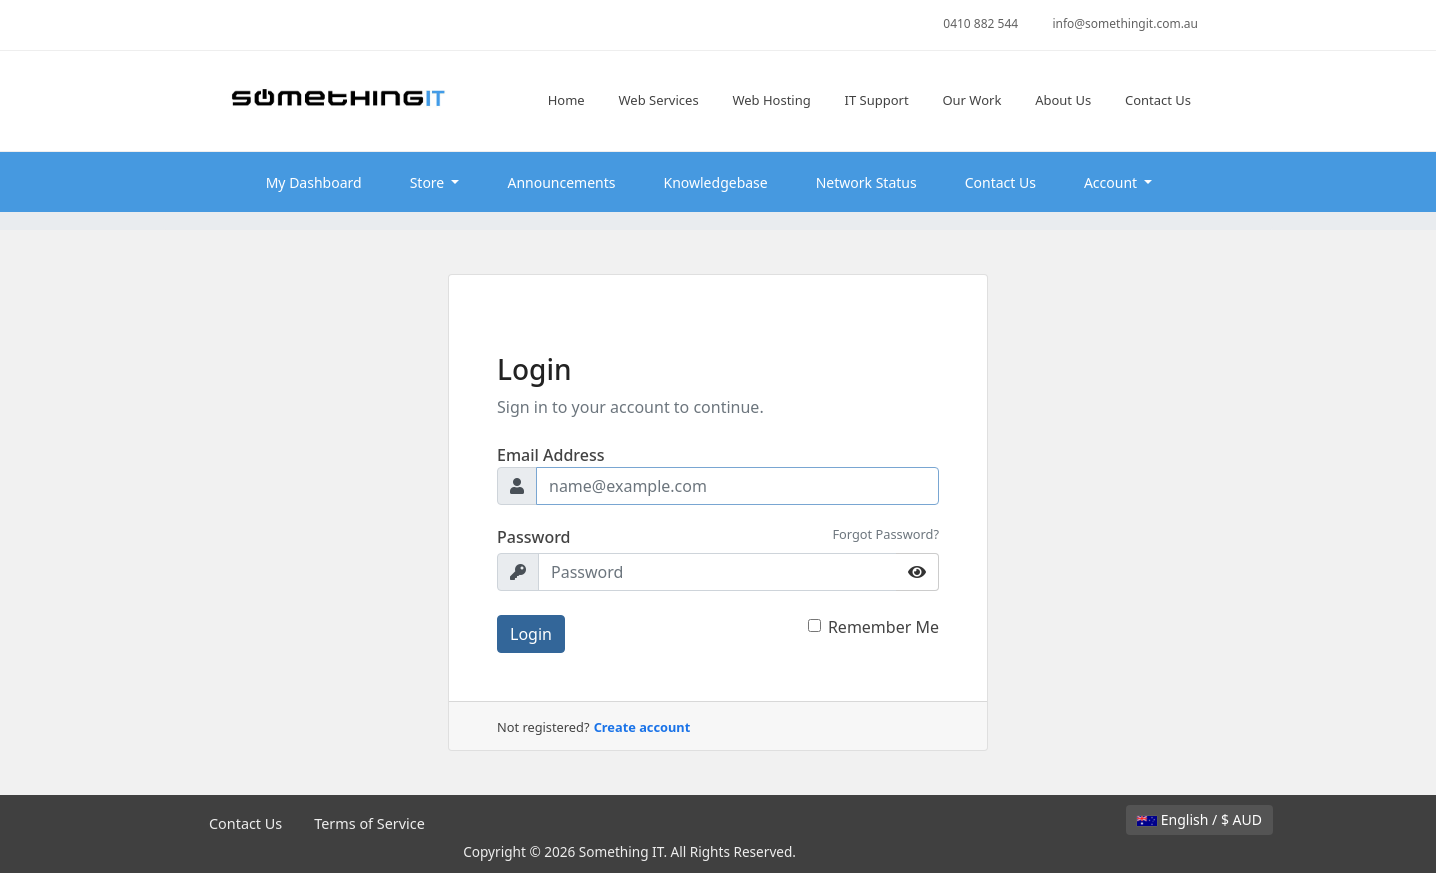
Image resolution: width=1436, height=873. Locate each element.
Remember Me (883, 627)
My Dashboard (314, 182)
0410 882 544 (980, 23)
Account (1112, 182)
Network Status (866, 182)
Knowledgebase (716, 182)
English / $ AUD (1199, 819)
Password (534, 537)
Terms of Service (369, 823)
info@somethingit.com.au (1125, 23)
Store (429, 182)
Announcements (561, 182)
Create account (642, 727)
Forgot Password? (885, 534)
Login (531, 634)
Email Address (551, 455)
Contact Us (1000, 182)
